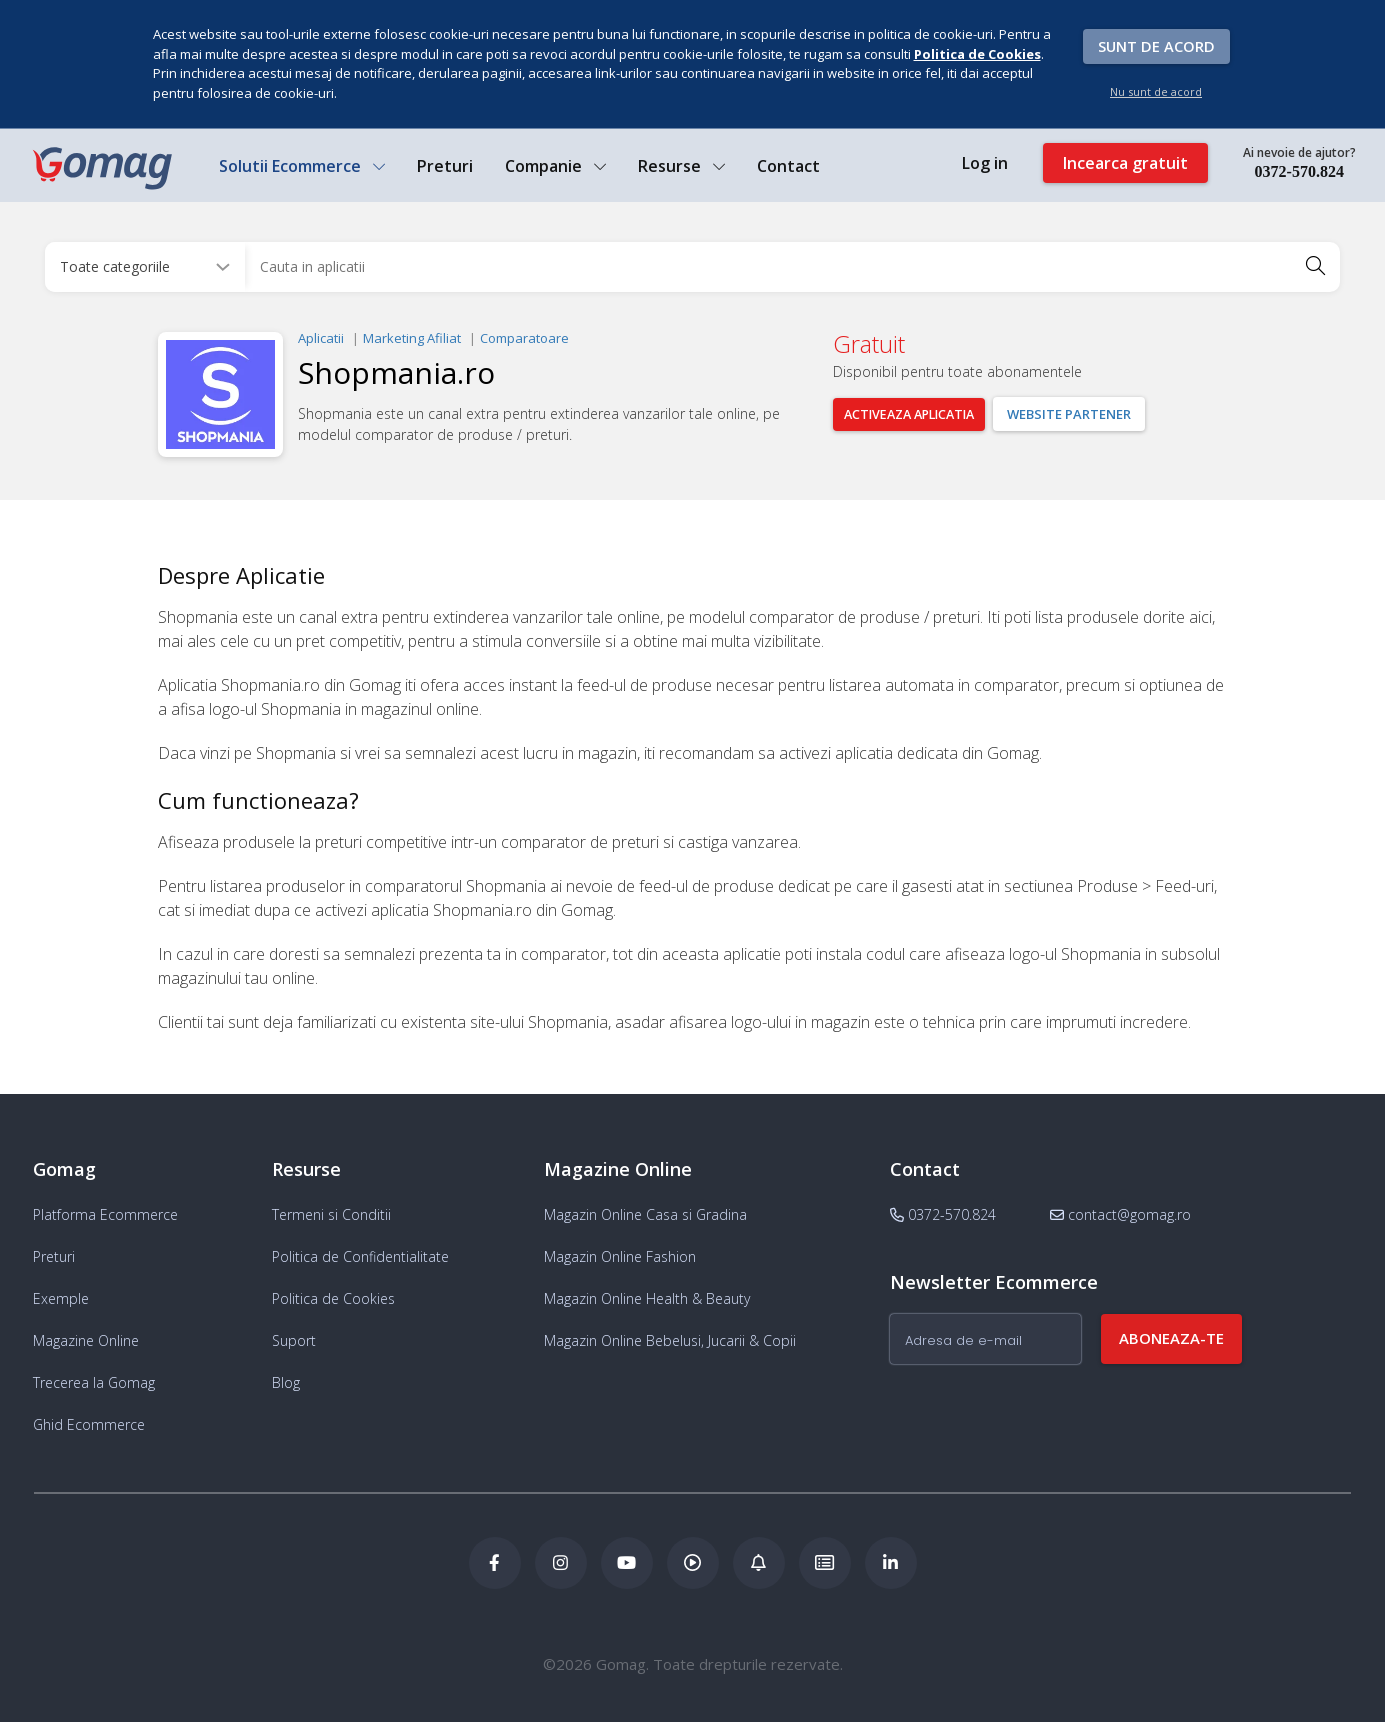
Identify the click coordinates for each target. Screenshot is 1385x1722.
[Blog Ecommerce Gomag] (759, 1563)
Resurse (681, 167)
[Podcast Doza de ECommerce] (693, 1563)
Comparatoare (524, 337)
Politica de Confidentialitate (360, 1256)
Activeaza (918, 413)
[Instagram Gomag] (561, 1563)
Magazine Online (86, 1340)
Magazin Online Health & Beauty (647, 1298)
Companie (555, 167)
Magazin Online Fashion (620, 1256)
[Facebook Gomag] (495, 1563)
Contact (788, 167)
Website (1086, 413)
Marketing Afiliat (412, 337)
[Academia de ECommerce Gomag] (825, 1563)
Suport (294, 1340)
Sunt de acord (1156, 46)
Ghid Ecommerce (89, 1424)
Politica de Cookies (333, 1298)
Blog (286, 1382)
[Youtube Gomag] (627, 1563)
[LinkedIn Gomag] (891, 1563)
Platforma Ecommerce (105, 1214)
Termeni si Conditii (331, 1214)
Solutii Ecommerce (302, 167)
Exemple (61, 1298)
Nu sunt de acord (1156, 91)
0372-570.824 (1298, 172)
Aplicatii (321, 337)
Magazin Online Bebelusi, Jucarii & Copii (670, 1340)
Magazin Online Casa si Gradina (645, 1214)
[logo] (102, 169)
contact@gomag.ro (1120, 1214)
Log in (984, 164)
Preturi (445, 167)
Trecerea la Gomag (94, 1382)
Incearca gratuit (1124, 164)
